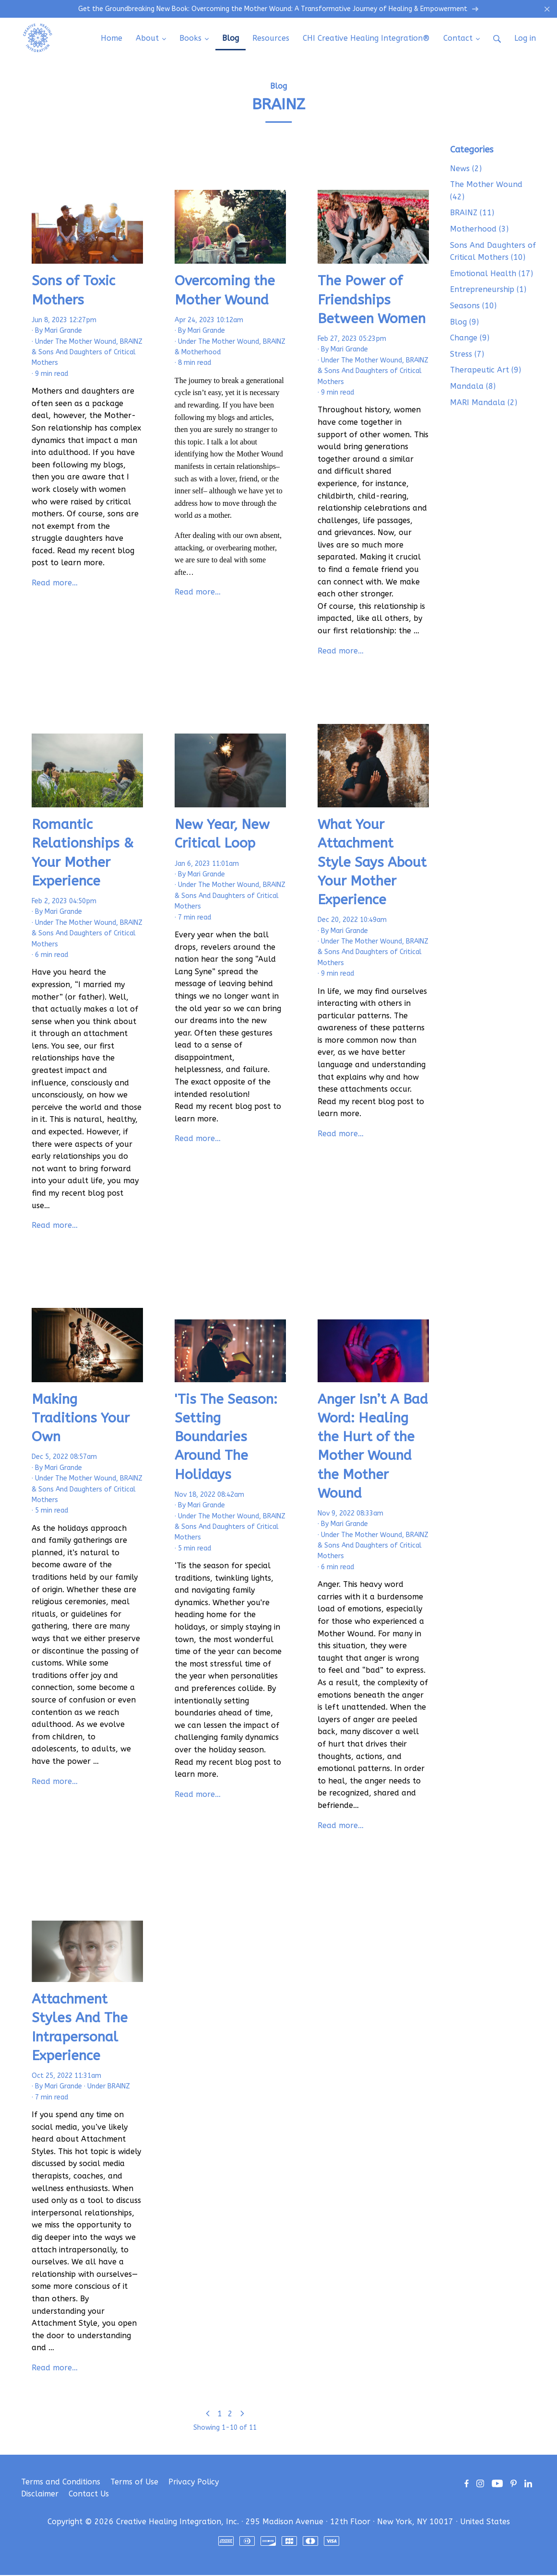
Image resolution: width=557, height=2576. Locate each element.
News (466, 169)
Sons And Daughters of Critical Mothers (493, 252)
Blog (278, 87)
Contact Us (89, 2494)
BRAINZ (131, 342)
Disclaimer (40, 2494)
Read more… (55, 583)
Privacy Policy (193, 2482)
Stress (467, 355)
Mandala (473, 387)
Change (469, 338)
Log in (525, 39)
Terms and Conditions (60, 2482)
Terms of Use (134, 2482)
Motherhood (201, 353)
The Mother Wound (85, 342)
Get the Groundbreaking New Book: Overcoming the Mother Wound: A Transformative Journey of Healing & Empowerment (278, 9)
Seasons (473, 306)
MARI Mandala (483, 403)
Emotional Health (491, 274)
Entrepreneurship (488, 290)
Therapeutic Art (485, 370)
